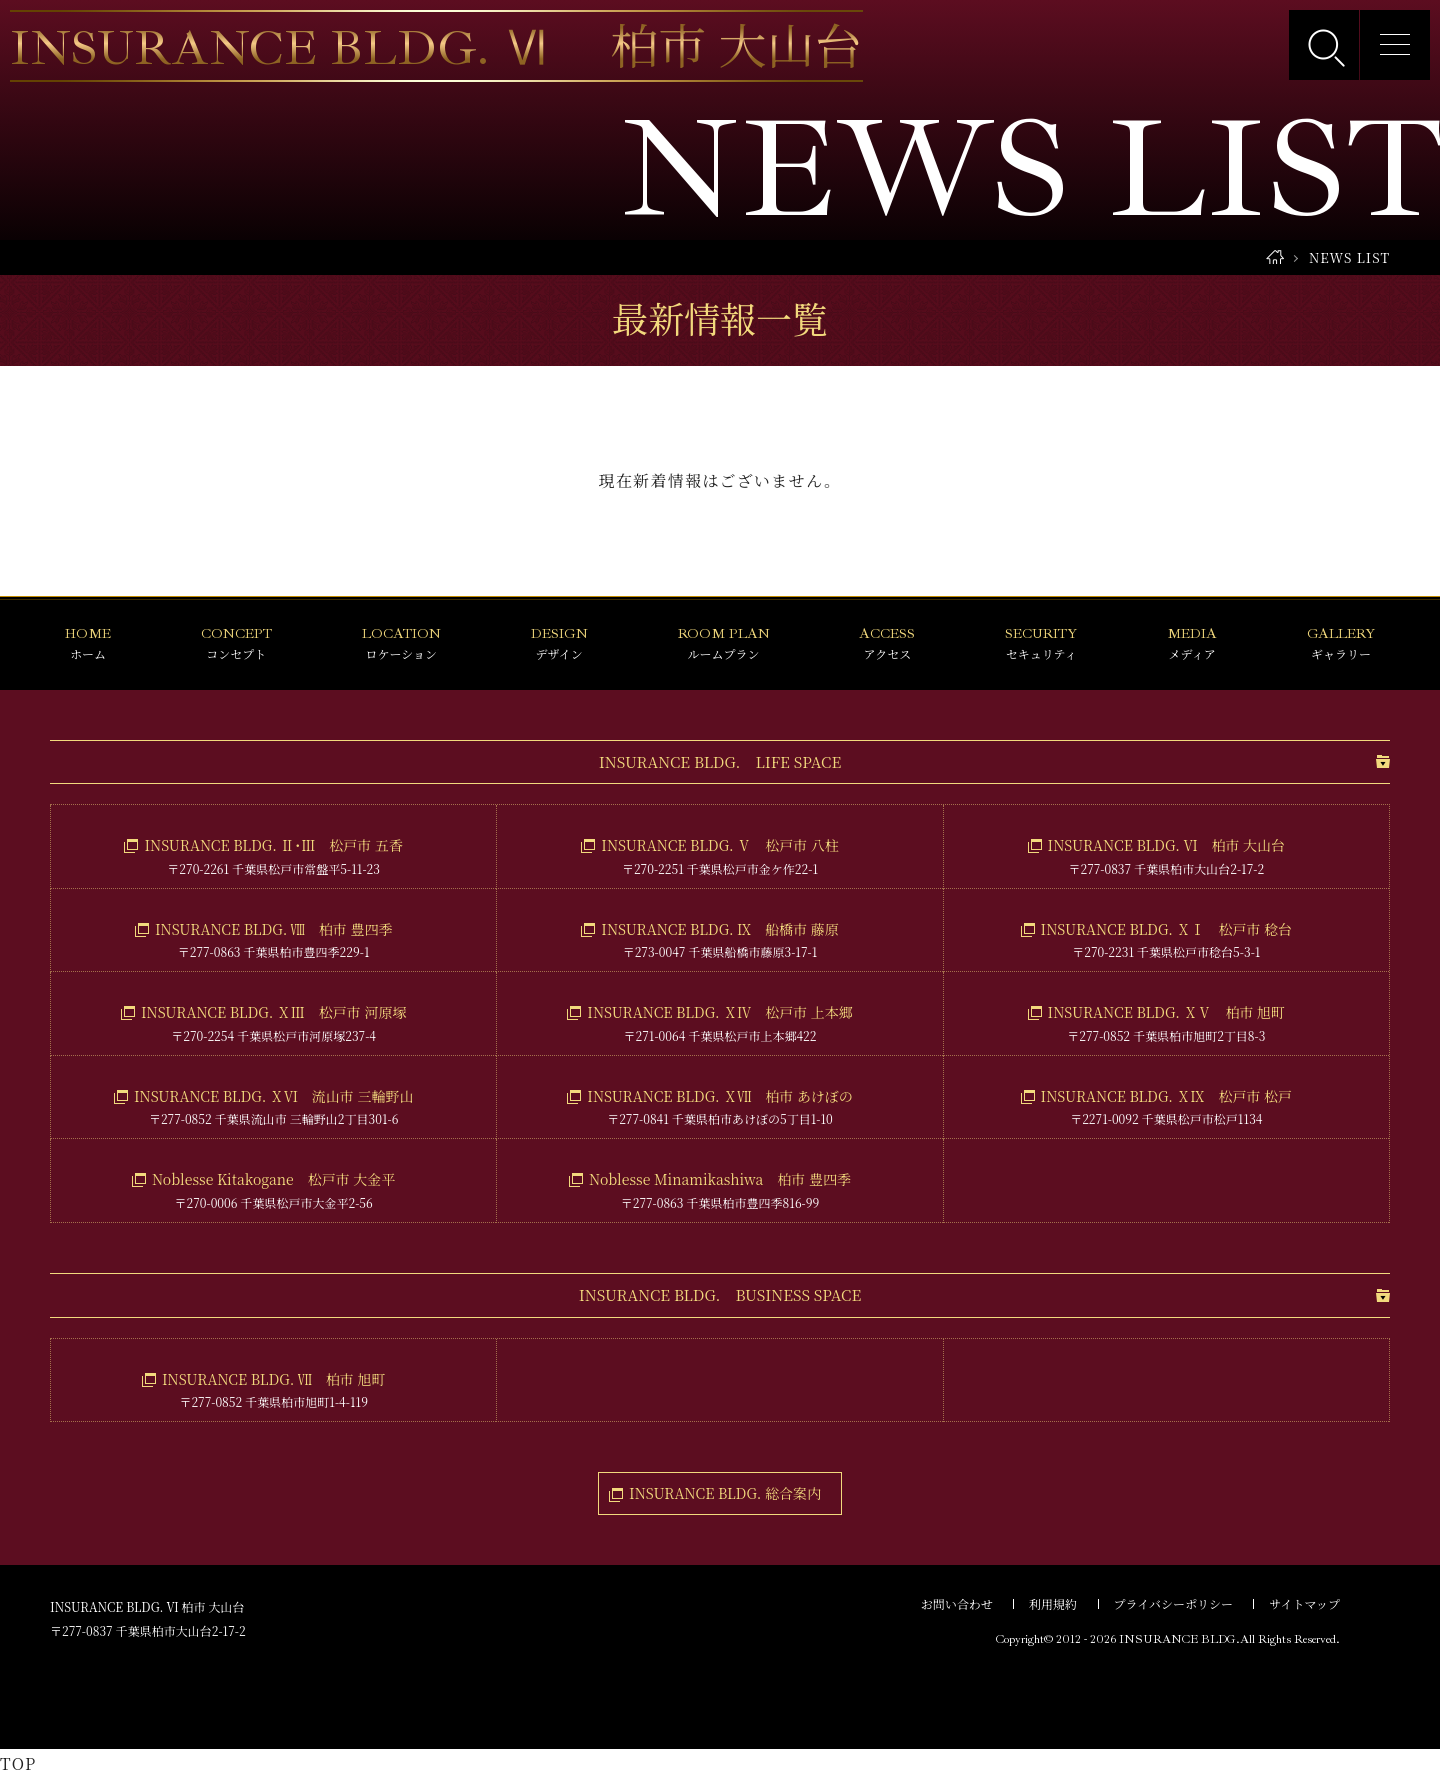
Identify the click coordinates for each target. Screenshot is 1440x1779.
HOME (1275, 257)
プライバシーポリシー (1173, 1603)
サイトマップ (1304, 1603)
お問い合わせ (957, 1603)
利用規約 (1053, 1603)
